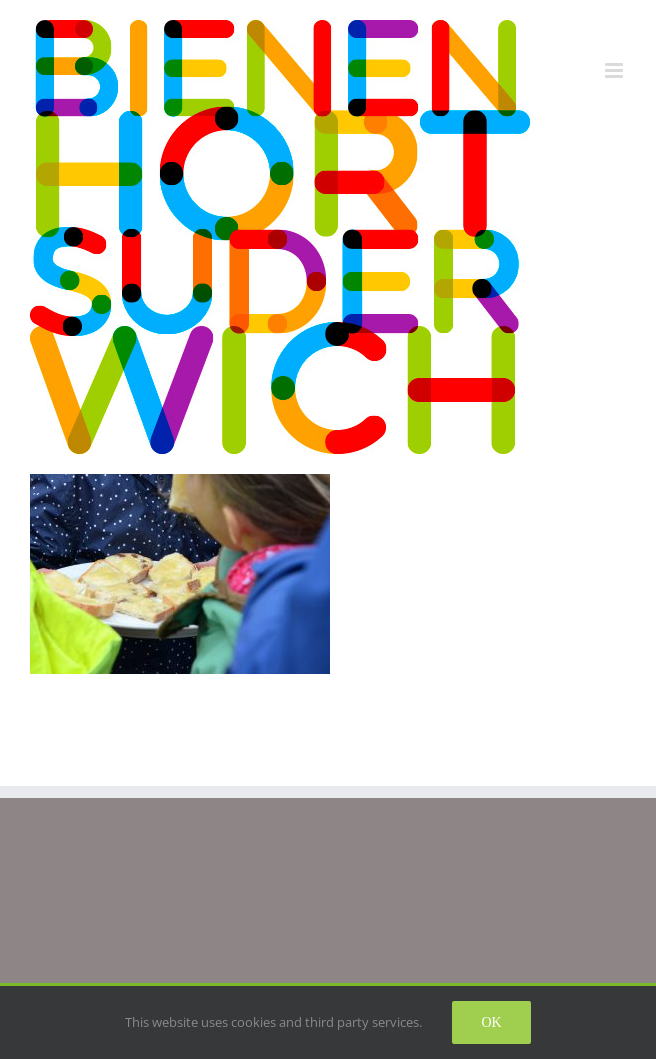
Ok (491, 1022)
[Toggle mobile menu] (615, 70)
